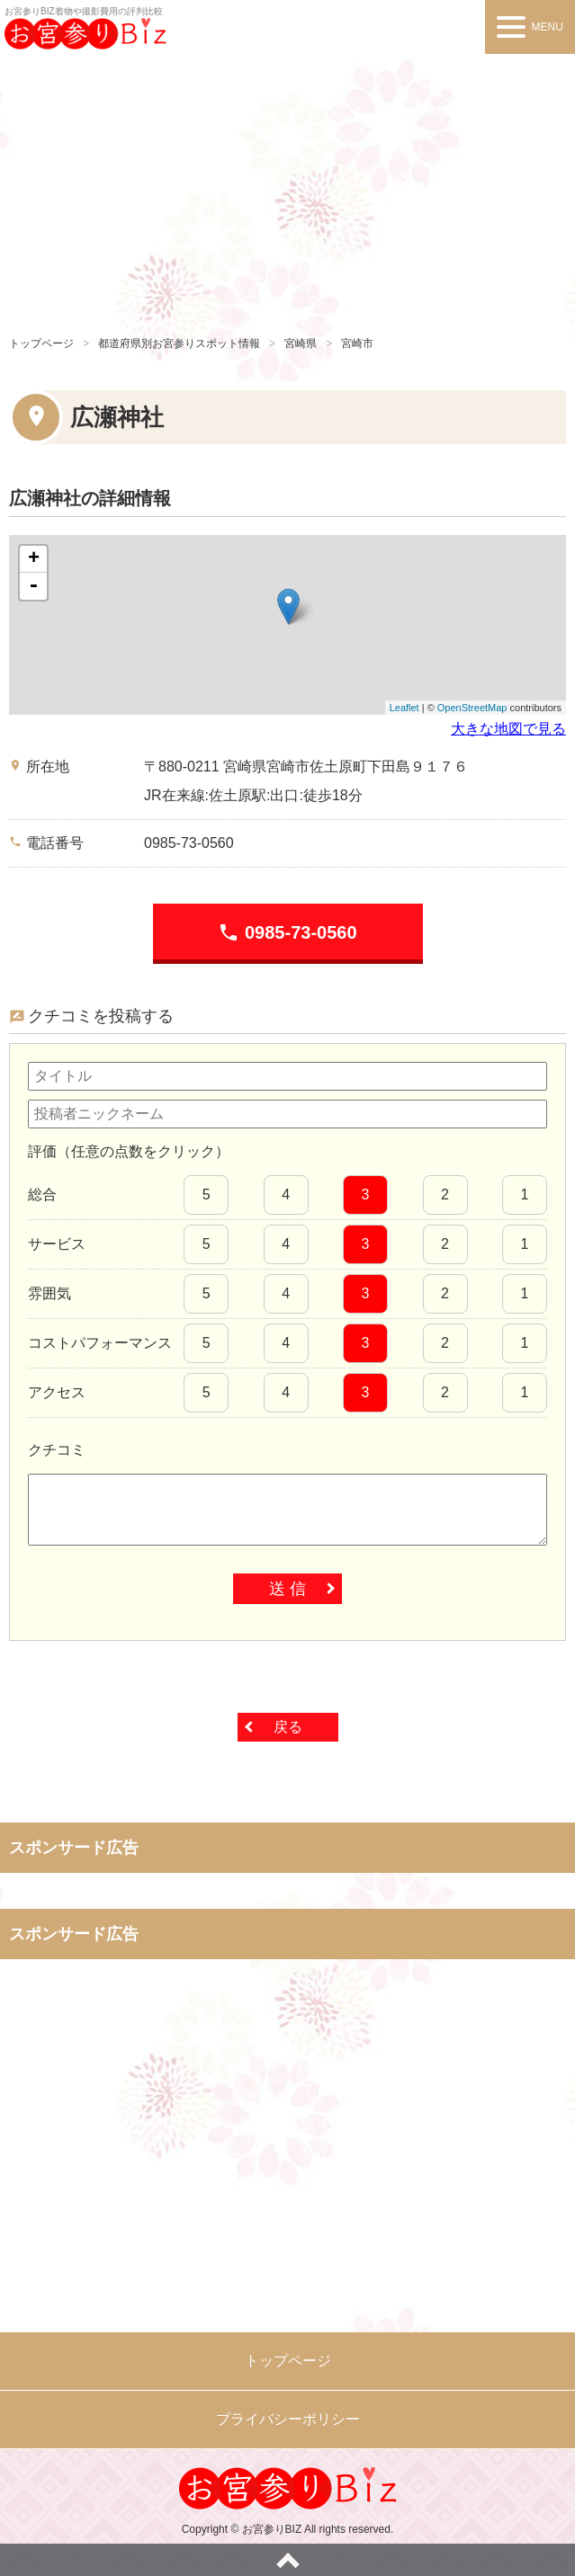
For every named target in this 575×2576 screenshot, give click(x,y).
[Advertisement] (287, 189)
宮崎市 (357, 343)
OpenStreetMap (472, 707)
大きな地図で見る (508, 728)
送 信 (287, 1589)
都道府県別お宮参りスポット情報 (179, 343)
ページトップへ (287, 2560)
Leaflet (404, 707)
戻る (288, 1726)
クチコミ (56, 1449)
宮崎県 (300, 343)
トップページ (41, 343)
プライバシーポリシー (288, 2419)
